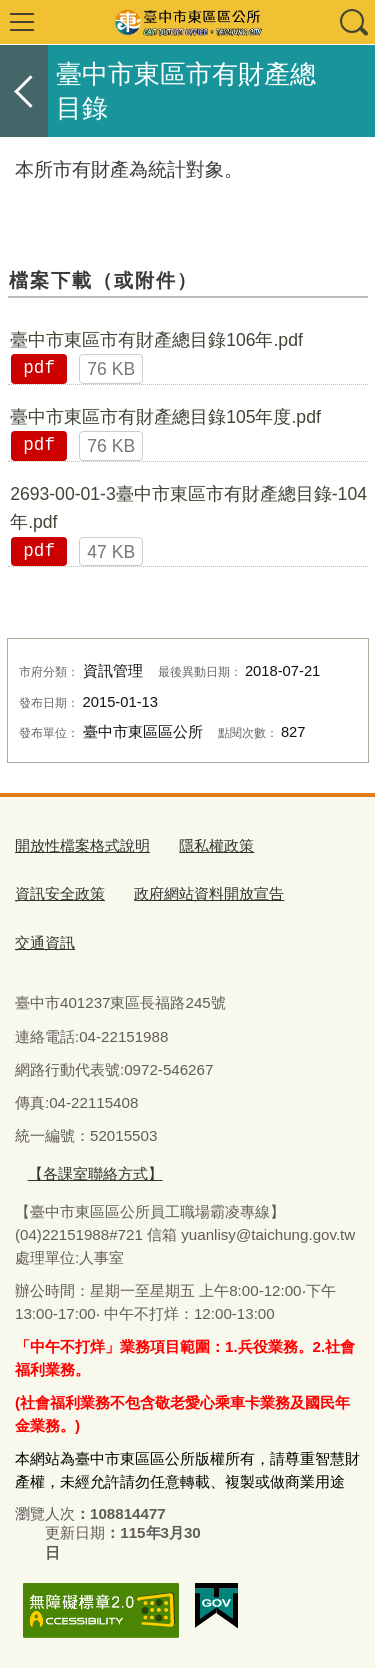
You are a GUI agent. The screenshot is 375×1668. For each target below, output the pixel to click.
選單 (22, 22)
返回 (24, 91)
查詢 (353, 22)
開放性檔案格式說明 (82, 845)
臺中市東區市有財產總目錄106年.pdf (156, 340)
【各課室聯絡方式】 (95, 1173)
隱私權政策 (216, 845)
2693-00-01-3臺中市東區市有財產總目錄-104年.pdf (188, 508)
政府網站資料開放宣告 (209, 893)
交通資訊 (45, 942)
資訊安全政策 (60, 893)
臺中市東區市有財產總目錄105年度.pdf (165, 417)
